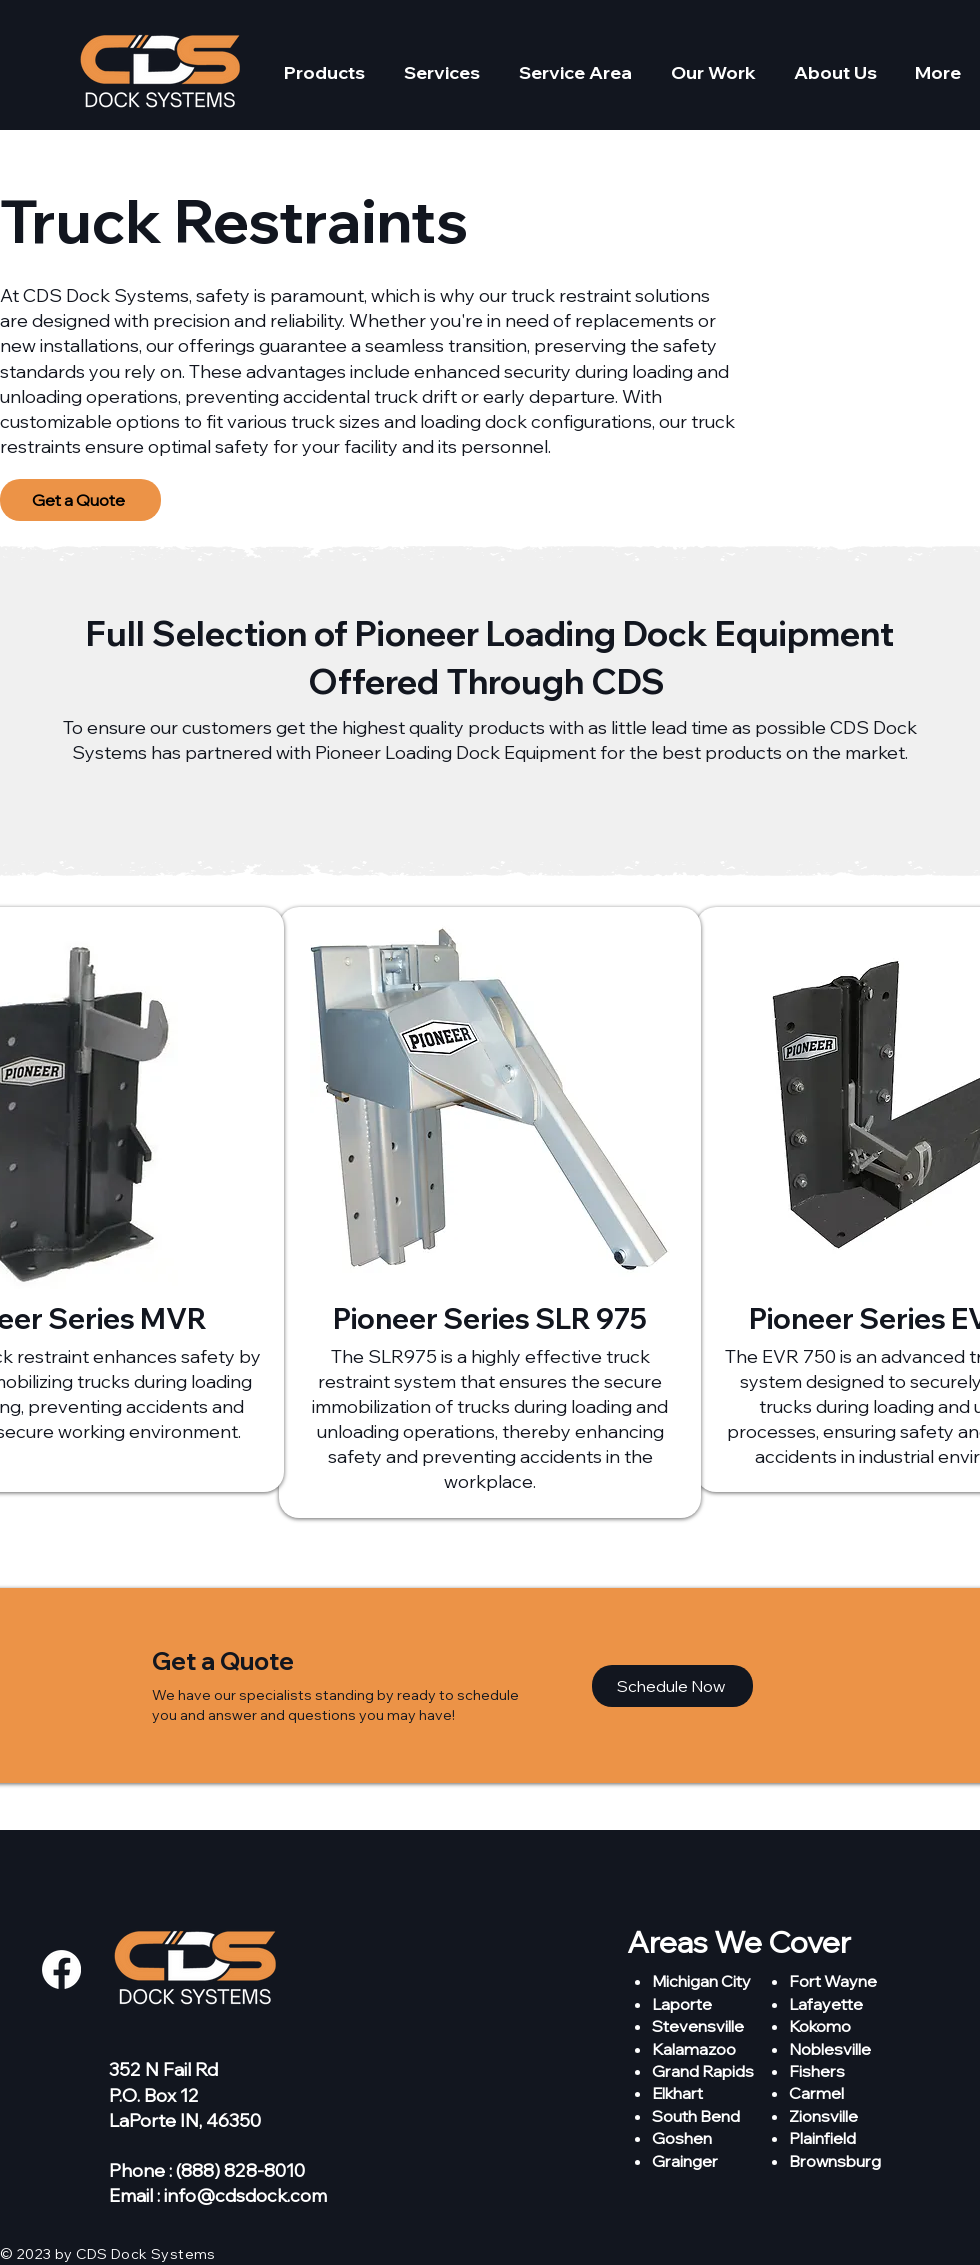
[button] (324, 73)
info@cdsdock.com (245, 2195)
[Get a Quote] (80, 500)
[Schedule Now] (672, 1686)
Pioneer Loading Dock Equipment (624, 633)
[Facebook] (61, 1969)
